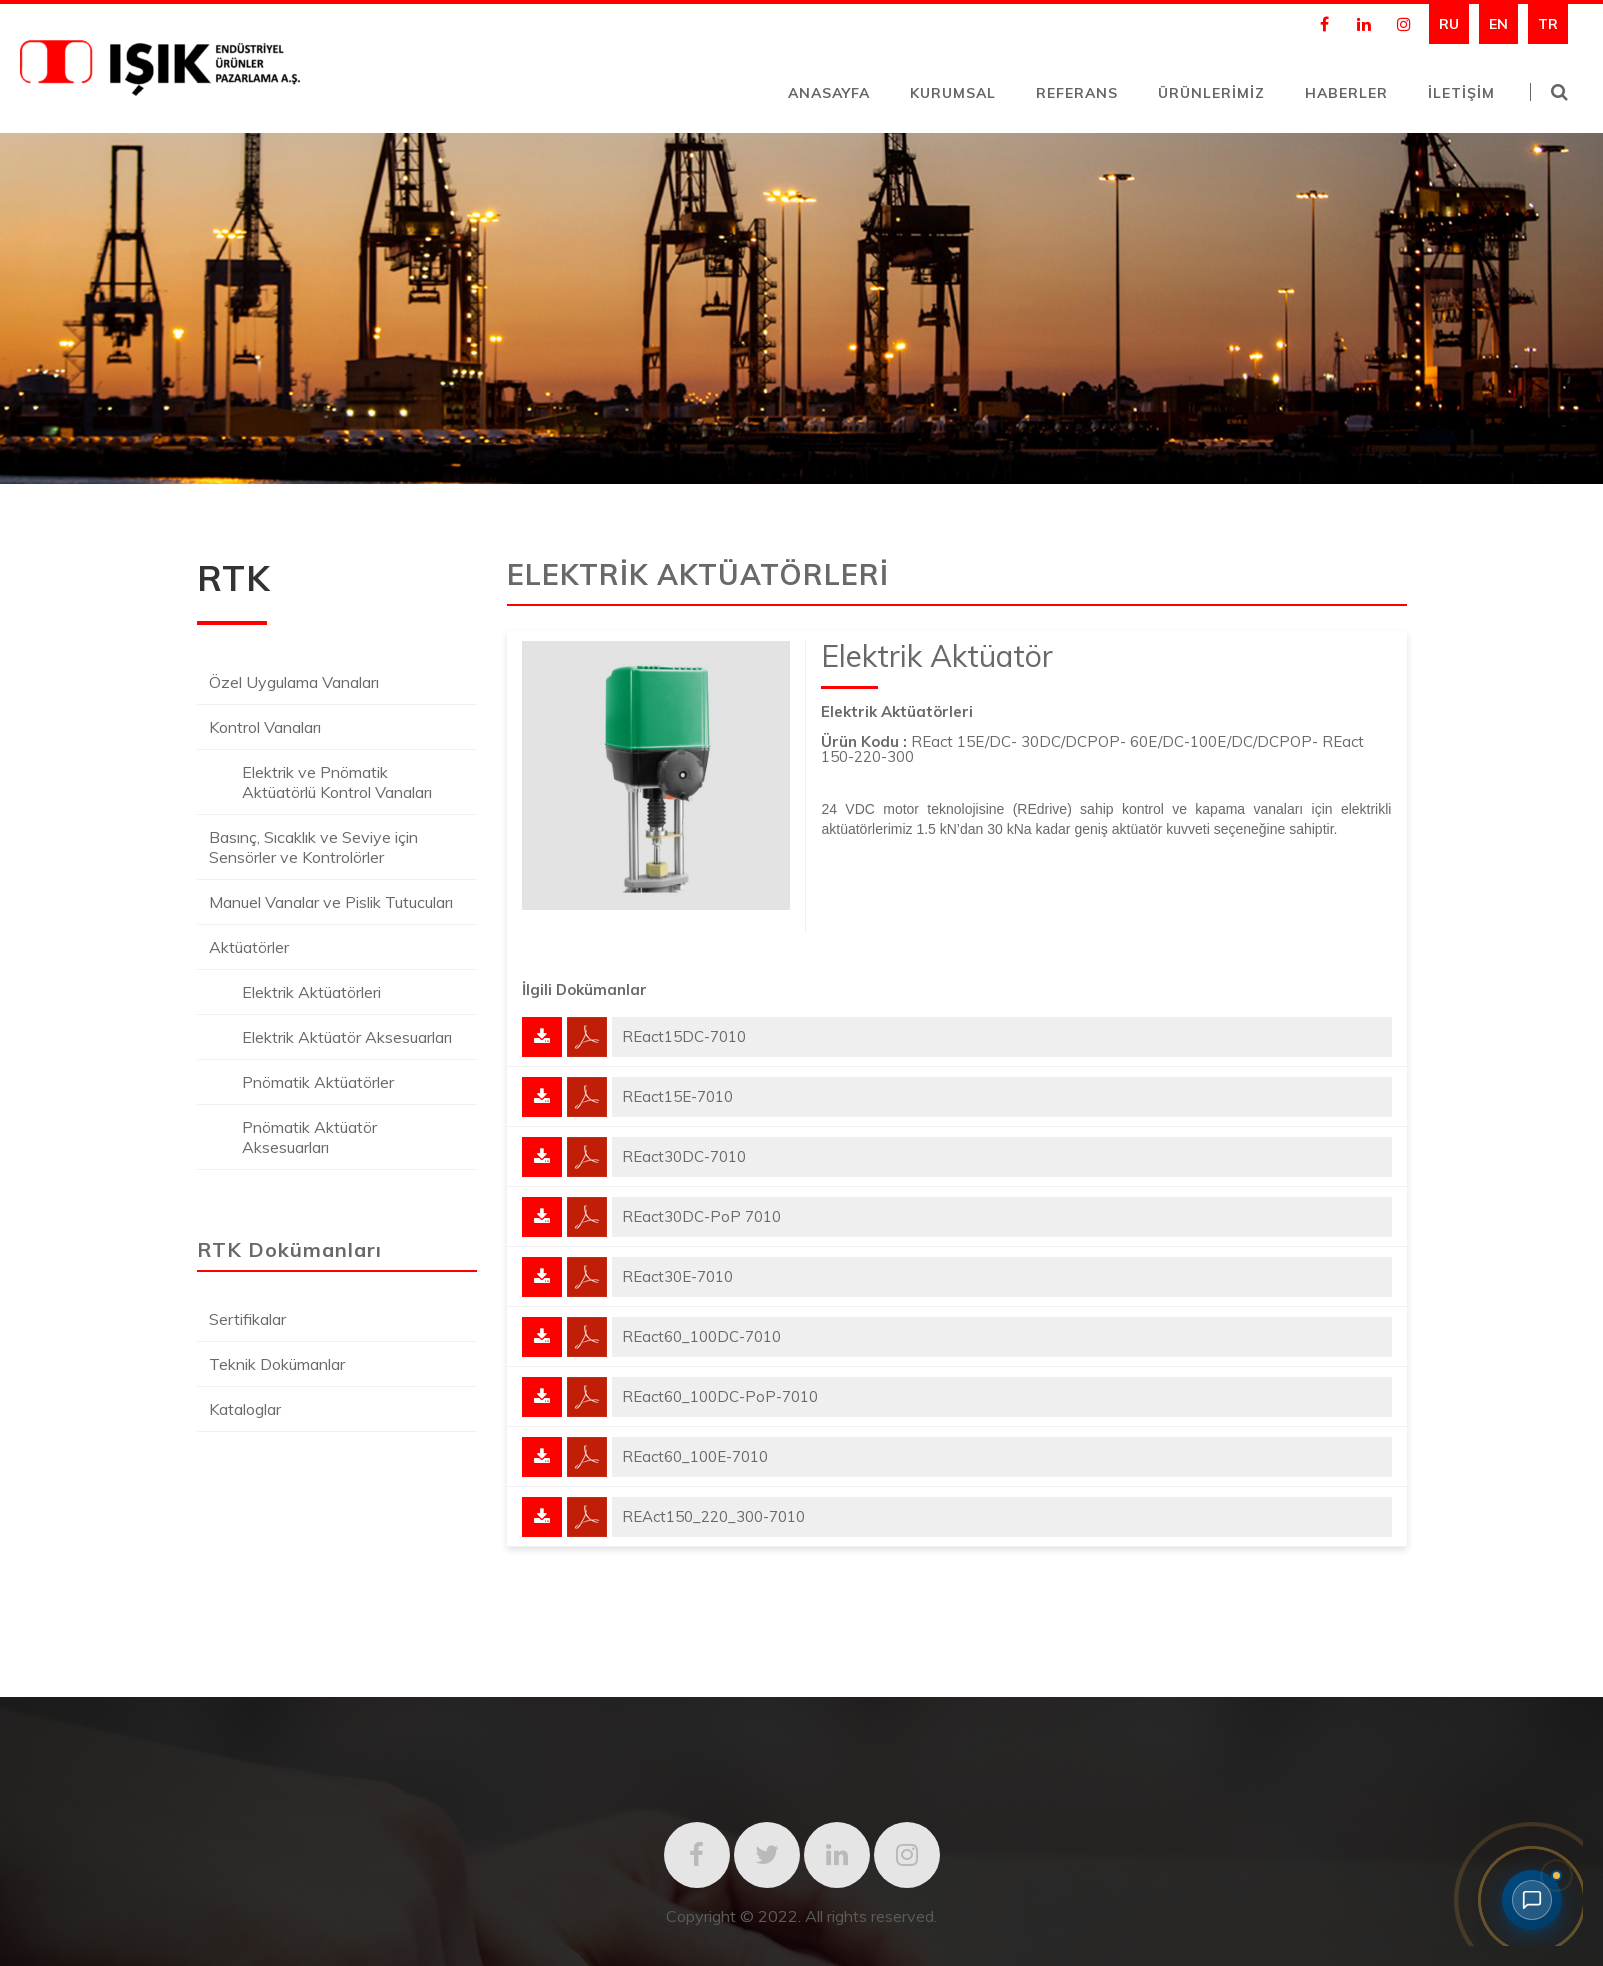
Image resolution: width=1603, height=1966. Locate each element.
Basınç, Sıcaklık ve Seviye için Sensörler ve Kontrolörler (313, 847)
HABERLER (1346, 93)
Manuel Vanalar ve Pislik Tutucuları (331, 902)
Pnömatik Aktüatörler (318, 1082)
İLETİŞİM (1461, 93)
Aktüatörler (249, 947)
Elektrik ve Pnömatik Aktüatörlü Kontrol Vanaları (337, 782)
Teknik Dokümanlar (277, 1364)
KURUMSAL (953, 93)
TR (1548, 24)
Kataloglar (245, 1409)
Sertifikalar (247, 1319)
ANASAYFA (829, 93)
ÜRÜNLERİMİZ (1211, 93)
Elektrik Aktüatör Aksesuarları (347, 1037)
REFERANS (1077, 93)
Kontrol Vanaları (265, 727)
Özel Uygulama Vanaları (294, 682)
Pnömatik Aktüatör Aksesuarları (309, 1137)
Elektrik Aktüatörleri (311, 992)
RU (1449, 24)
